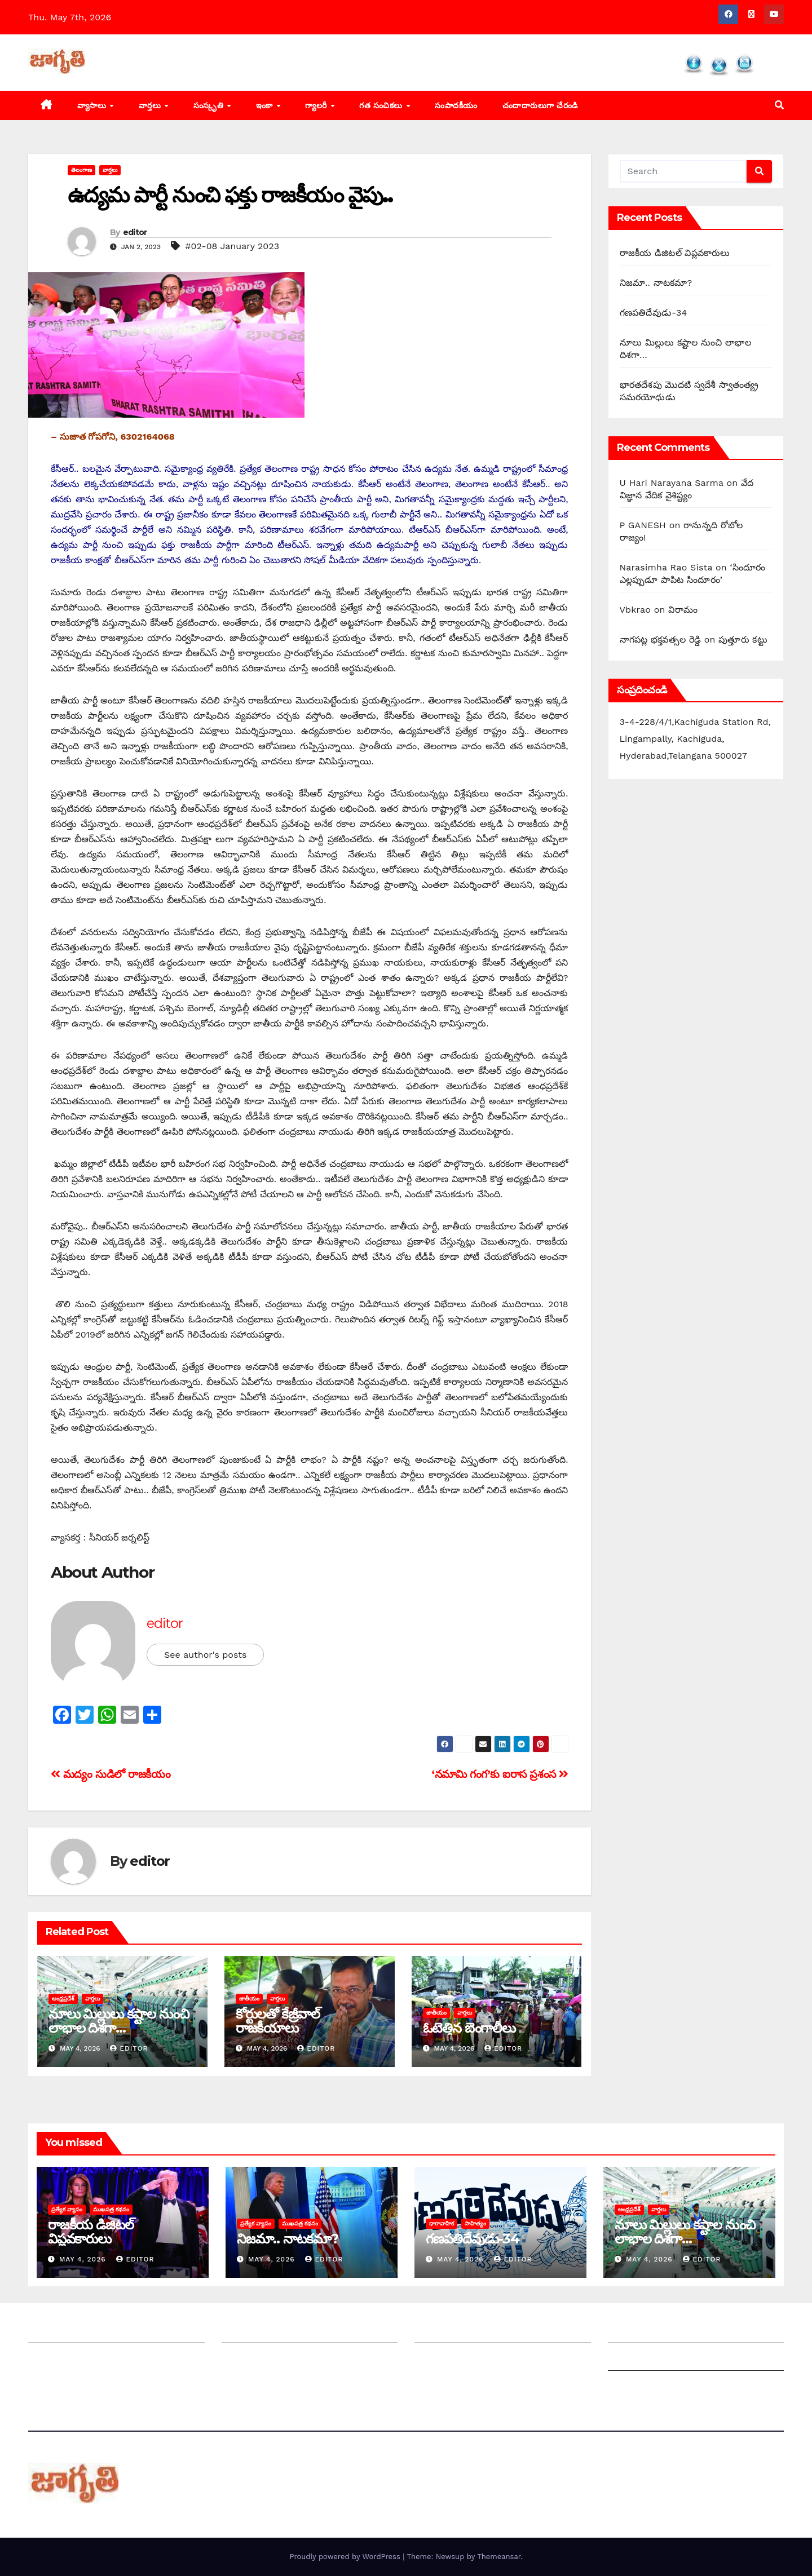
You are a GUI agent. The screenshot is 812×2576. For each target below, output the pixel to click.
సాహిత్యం (475, 2223)
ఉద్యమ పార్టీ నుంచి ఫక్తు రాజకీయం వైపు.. (230, 195)
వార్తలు (151, 105)
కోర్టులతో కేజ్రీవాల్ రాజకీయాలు (278, 2021)
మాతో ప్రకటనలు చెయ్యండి (269, 2359)
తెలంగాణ (81, 170)
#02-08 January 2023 (232, 246)
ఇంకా (266, 105)
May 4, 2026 (84, 2259)
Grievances (632, 2359)
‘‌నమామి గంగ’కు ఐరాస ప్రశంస (500, 1774)
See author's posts (205, 1654)
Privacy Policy (638, 2387)
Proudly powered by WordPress (346, 2556)
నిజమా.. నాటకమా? (656, 282)
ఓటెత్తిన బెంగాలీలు (469, 2028)
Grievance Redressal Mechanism (680, 2331)
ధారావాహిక (441, 2223)
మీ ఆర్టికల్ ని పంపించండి (266, 2331)
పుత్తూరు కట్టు (742, 639)
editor (135, 232)
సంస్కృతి (209, 105)
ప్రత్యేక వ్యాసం (66, 2209)
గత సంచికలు (382, 105)
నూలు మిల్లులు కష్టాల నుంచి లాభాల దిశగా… (118, 2021)
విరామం (683, 609)
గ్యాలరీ (317, 105)
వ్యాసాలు (93, 105)
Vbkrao (635, 609)
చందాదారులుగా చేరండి (540, 105)
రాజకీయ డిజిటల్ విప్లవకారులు (675, 252)
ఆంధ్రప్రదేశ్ (63, 1998)
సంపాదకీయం (456, 105)
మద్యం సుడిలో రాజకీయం (110, 1774)
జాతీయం (249, 1998)
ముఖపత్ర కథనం (111, 2209)
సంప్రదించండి (51, 2359)
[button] (779, 105)
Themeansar (498, 2556)
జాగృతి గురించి (55, 2331)
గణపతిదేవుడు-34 (653, 312)
